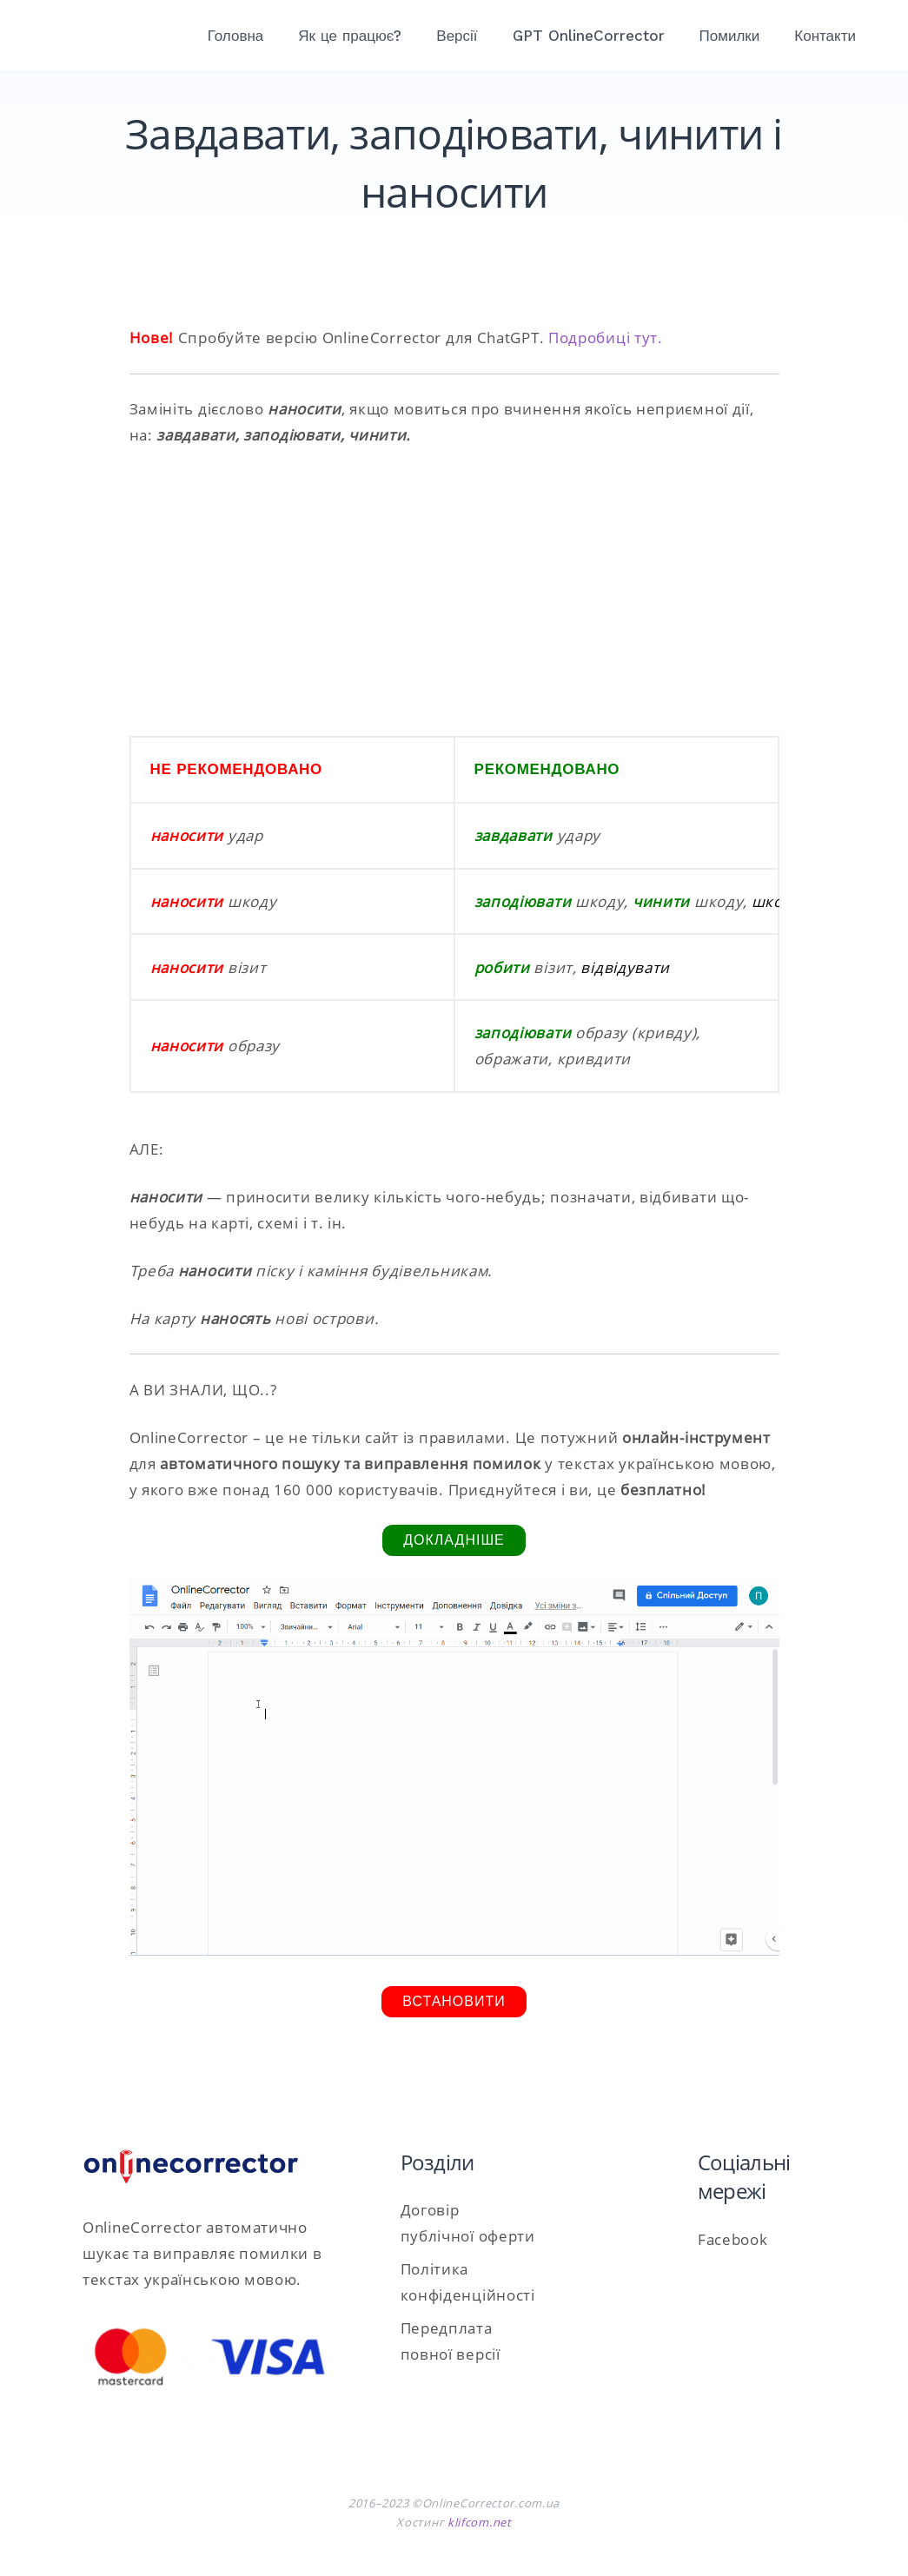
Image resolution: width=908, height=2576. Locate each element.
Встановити (454, 2001)
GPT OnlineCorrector (589, 35)
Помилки (729, 35)
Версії (456, 35)
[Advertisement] (454, 591)
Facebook (733, 2239)
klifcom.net (479, 2522)
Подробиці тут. (605, 338)
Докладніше (453, 1540)
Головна (236, 35)
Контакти (825, 35)
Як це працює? (349, 35)
